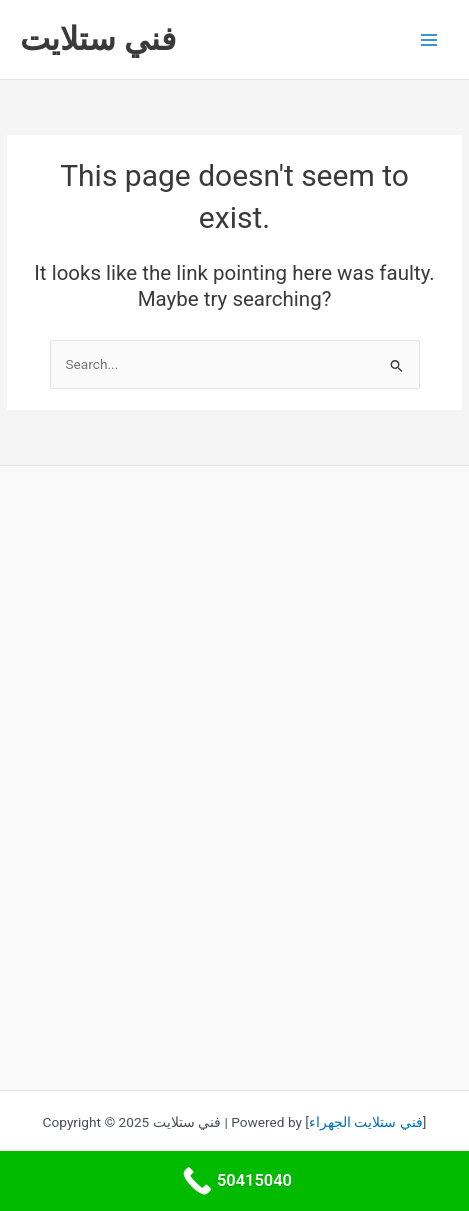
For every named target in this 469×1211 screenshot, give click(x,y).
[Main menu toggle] (429, 39)
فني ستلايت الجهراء (366, 1122)
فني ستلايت (98, 39)
